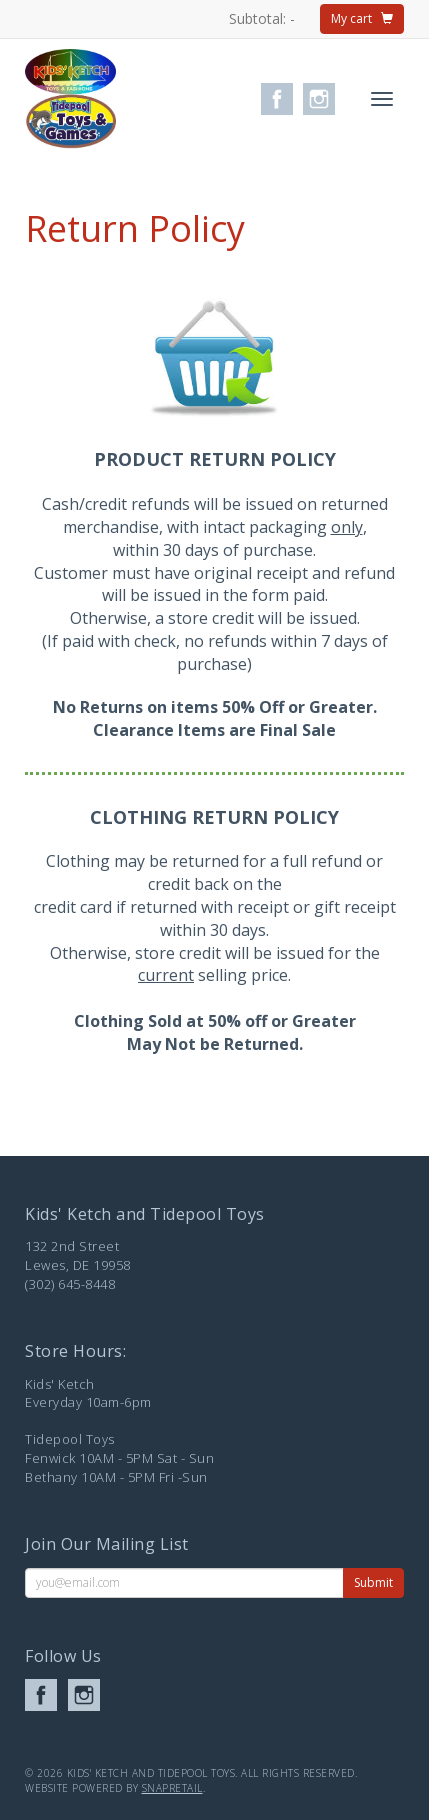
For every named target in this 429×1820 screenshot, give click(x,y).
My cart (362, 18)
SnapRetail (172, 1788)
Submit (373, 1582)
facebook (277, 99)
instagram (319, 99)
